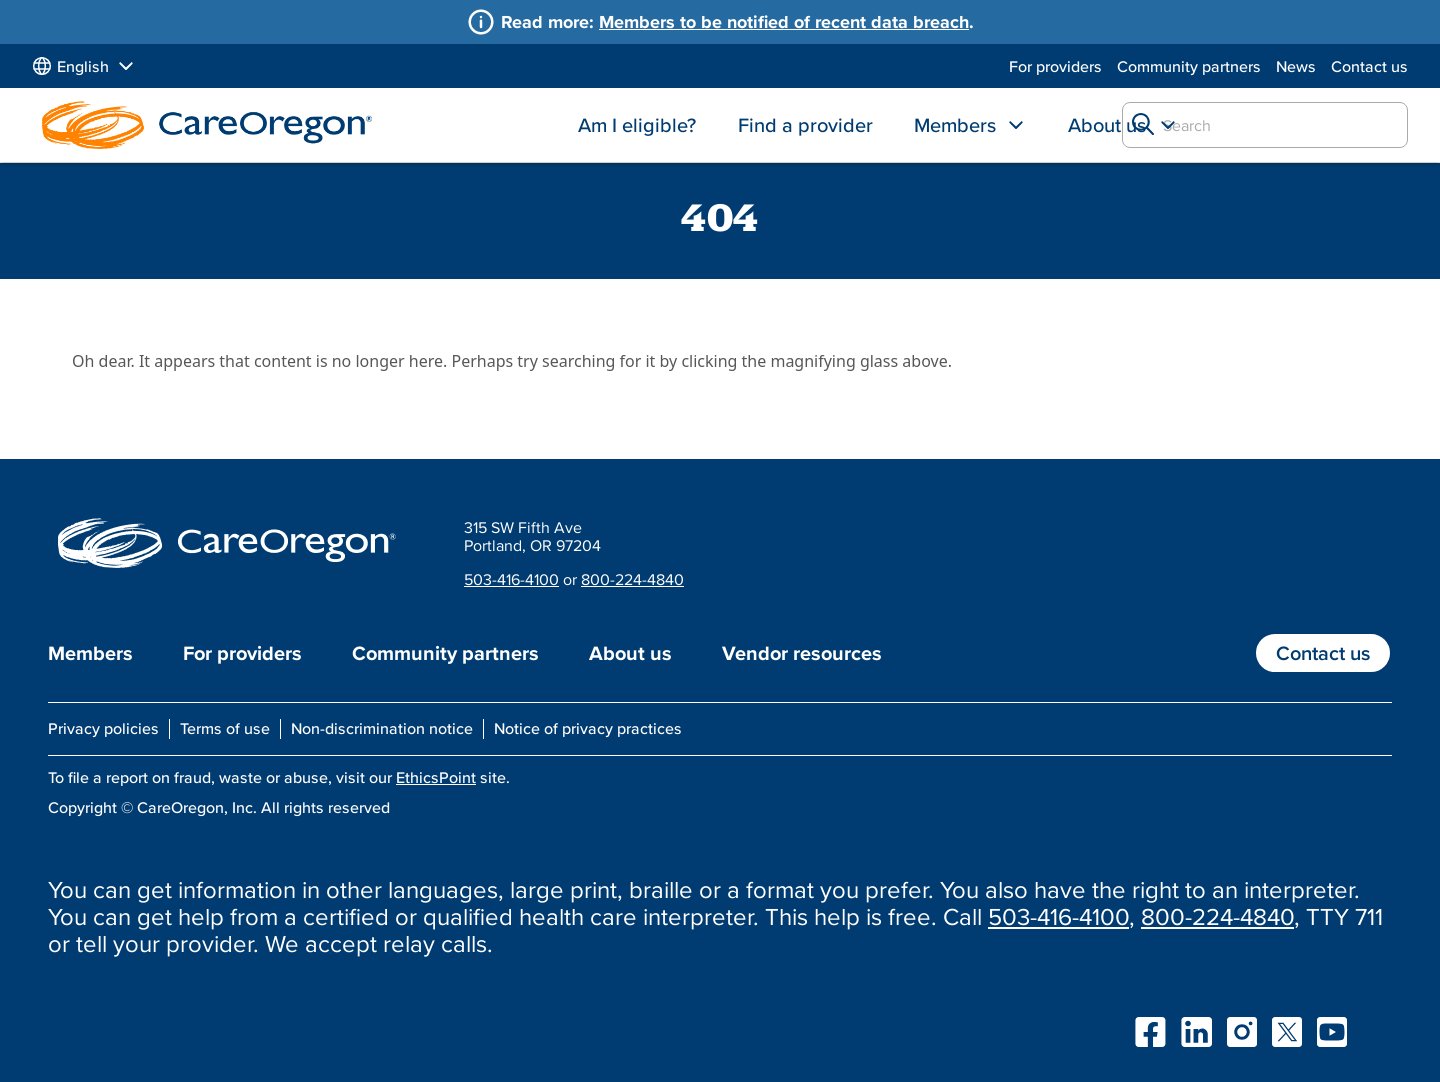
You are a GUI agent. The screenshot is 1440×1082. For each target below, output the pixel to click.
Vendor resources (802, 653)
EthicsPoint (436, 777)
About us (1107, 125)
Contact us (1369, 66)
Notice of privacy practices (588, 728)
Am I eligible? (637, 125)
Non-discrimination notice (382, 728)
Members (955, 125)
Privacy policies (103, 728)
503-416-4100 (511, 579)
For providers (1055, 66)
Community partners (1189, 66)
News (1296, 66)
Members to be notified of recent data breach (784, 21)
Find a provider (805, 125)
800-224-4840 (632, 579)
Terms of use (225, 728)
